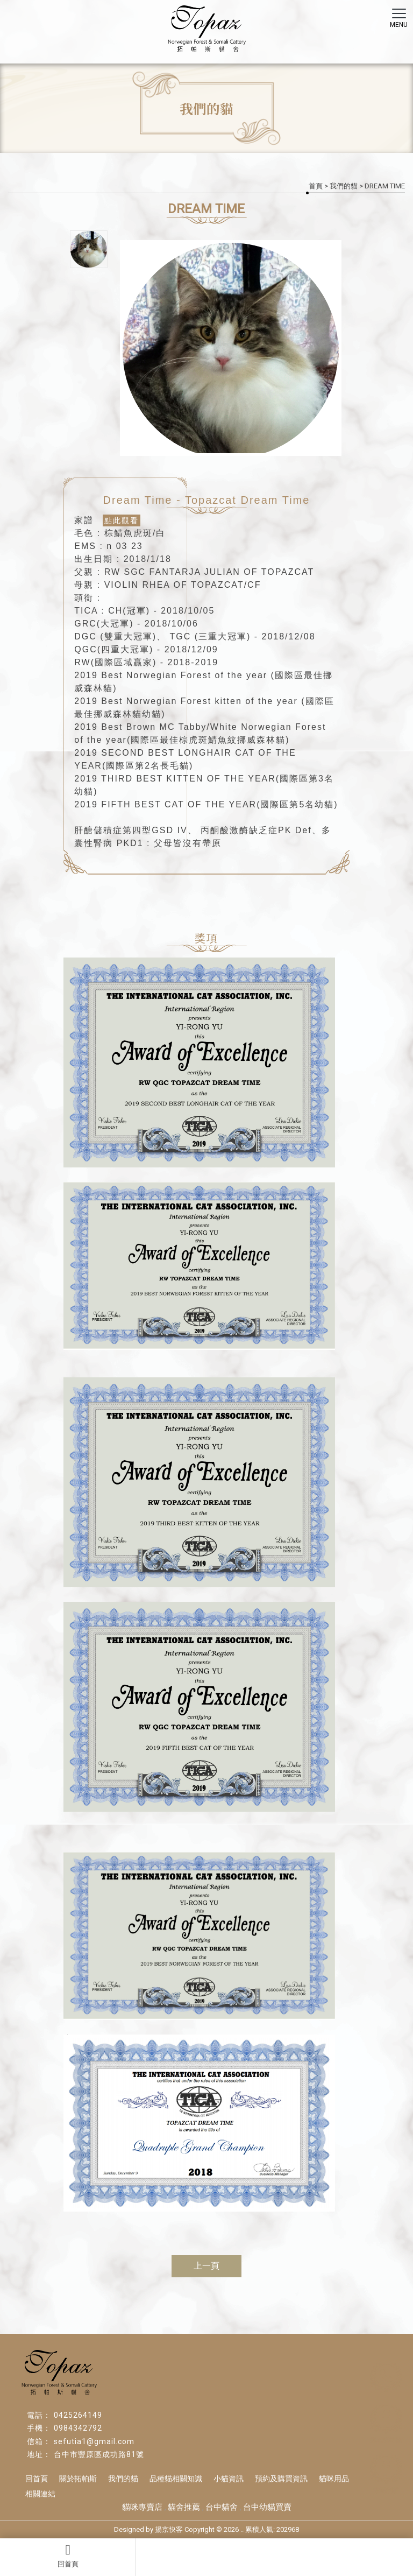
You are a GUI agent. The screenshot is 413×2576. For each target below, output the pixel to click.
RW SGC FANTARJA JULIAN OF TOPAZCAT (209, 571)
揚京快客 (169, 2529)
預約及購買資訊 (281, 2478)
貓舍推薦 (184, 2507)
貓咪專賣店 (142, 2507)
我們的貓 (344, 186)
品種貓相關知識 (175, 2478)
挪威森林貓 (386, 2424)
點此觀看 (121, 520)
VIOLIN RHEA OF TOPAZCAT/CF (182, 584)
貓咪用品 (334, 2478)
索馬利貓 (386, 2474)
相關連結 (40, 2493)
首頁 (316, 186)
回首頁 (68, 2555)
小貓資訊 (228, 2478)
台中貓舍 (221, 2507)
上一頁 (206, 2266)
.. (242, 2529)
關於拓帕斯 (78, 2478)
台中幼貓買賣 (267, 2507)
